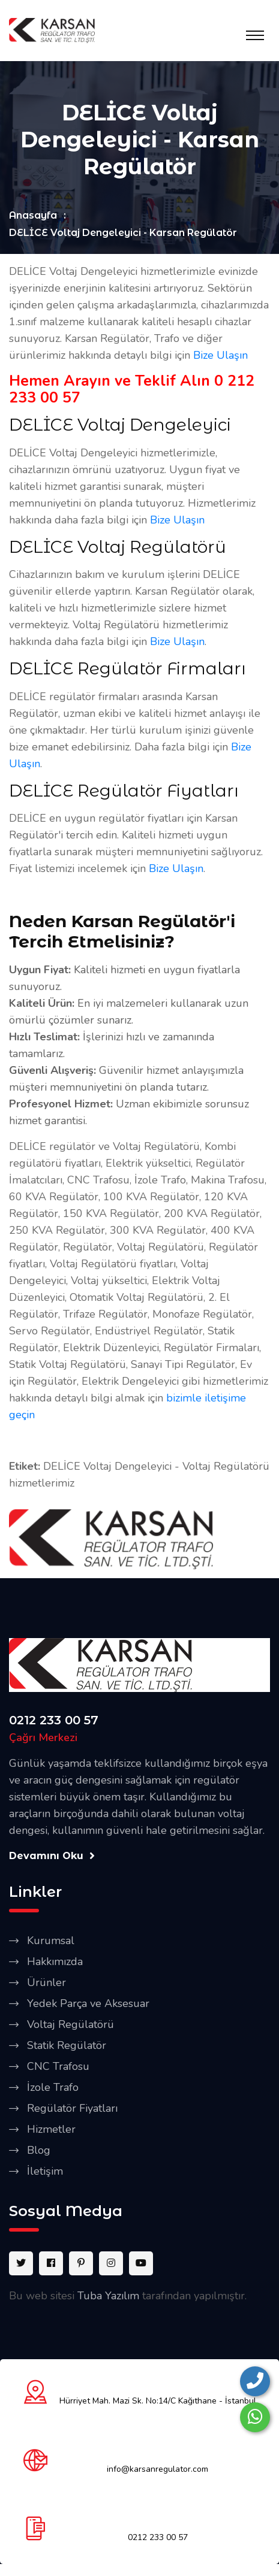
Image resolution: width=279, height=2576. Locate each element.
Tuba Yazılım (108, 2296)
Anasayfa (33, 215)
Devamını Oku (52, 1855)
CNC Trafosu (58, 2066)
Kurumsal (50, 1940)
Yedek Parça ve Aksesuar (88, 2003)
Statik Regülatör (66, 2045)
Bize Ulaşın (220, 355)
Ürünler (46, 1982)
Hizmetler (51, 2129)
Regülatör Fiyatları (72, 2108)
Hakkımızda (55, 1961)
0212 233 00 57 (53, 1720)
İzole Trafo (53, 2087)
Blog (38, 2150)
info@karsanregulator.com (157, 2469)
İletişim (45, 2171)
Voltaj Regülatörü (70, 2024)
